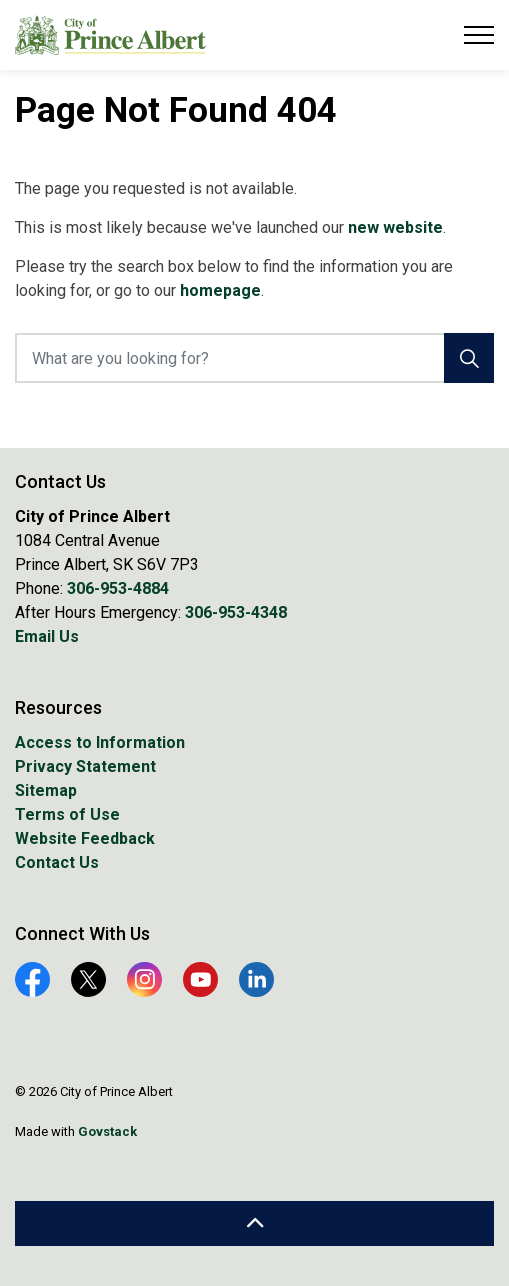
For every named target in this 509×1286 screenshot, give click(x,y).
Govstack (107, 1131)
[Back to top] (254, 1223)
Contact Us (57, 862)
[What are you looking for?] (254, 358)
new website (395, 227)
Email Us (47, 636)
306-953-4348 (236, 612)
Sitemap (46, 790)
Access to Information (100, 742)
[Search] (469, 358)
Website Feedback (85, 838)
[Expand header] (479, 35)
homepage (220, 290)
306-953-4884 (118, 588)
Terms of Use (67, 814)
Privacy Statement (85, 766)
